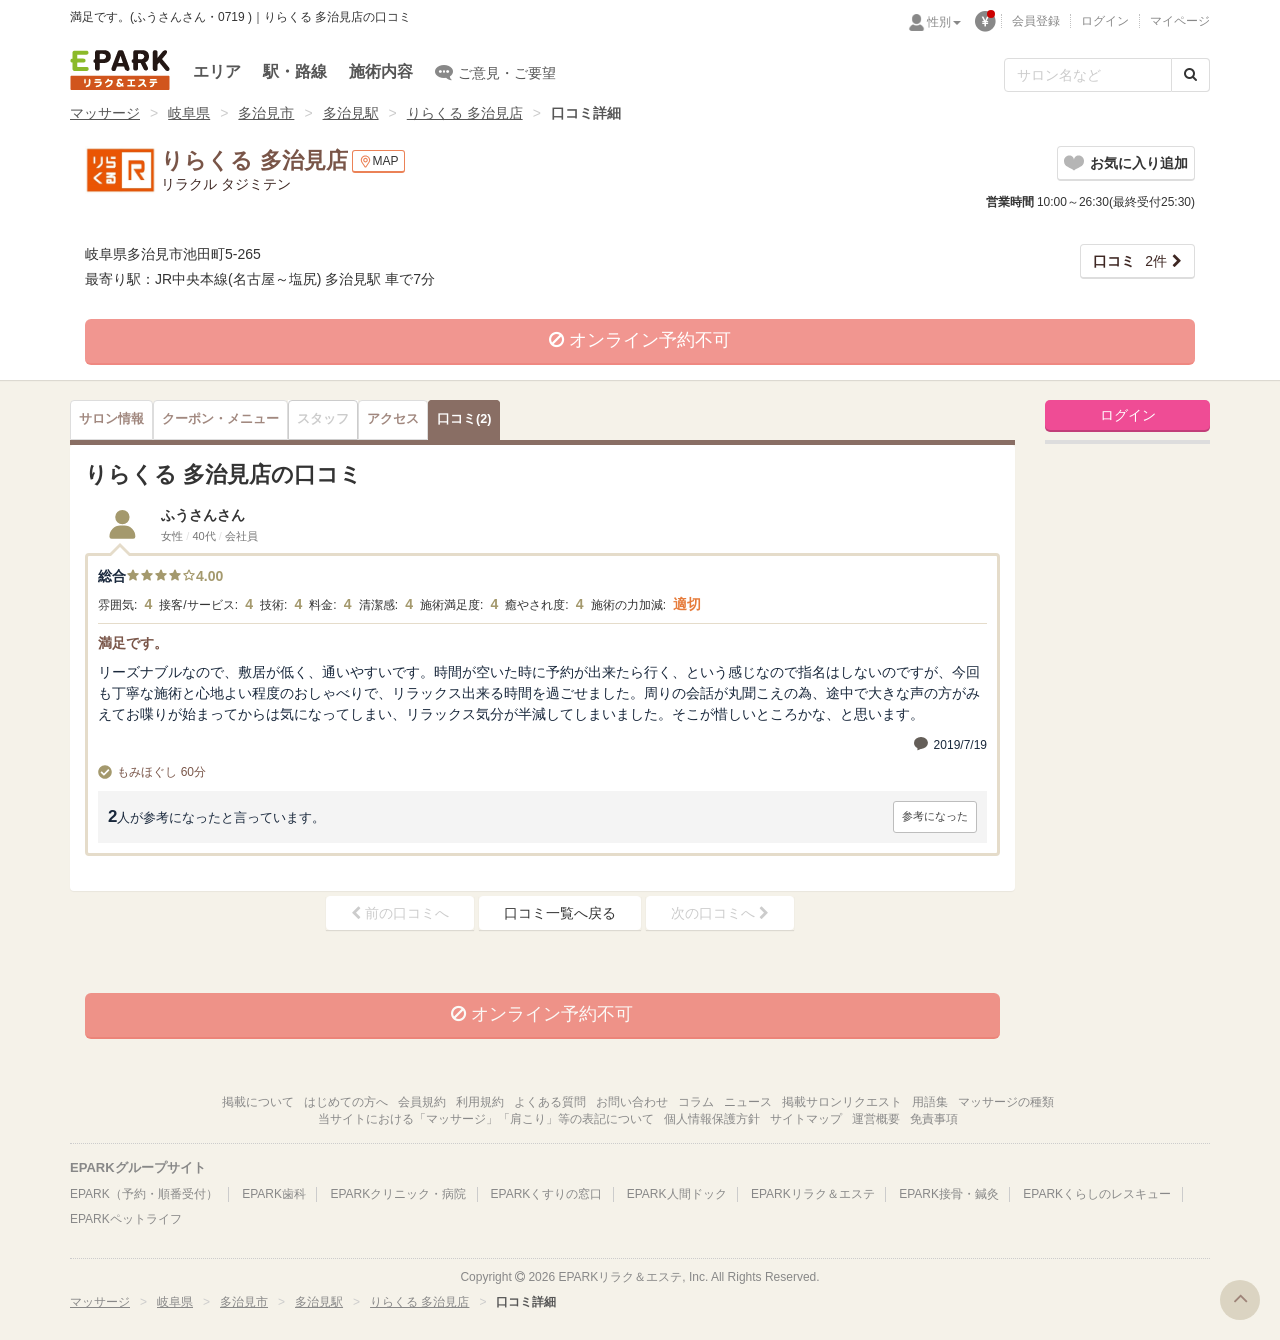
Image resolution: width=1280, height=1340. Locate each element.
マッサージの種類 (1006, 1102)
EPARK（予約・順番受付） (144, 1194)
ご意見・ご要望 (495, 72)
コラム (696, 1102)
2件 (1130, 261)
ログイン (1105, 21)
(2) (464, 419)
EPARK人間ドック (677, 1194)
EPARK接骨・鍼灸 (949, 1194)
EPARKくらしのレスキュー (1097, 1194)
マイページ (1180, 21)
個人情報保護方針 (712, 1119)
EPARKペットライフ (126, 1219)
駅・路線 (295, 71)
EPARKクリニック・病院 (398, 1194)
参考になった (935, 816)
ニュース (748, 1102)
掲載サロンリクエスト (842, 1102)
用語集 (930, 1102)
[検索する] (1190, 75)
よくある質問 (550, 1102)
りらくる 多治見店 (465, 113)
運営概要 (876, 1119)
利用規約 (480, 1102)
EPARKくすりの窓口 (547, 1194)
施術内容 (381, 71)
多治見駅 (351, 113)
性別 (944, 22)
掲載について (258, 1102)
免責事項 (934, 1119)
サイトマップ (806, 1119)
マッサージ (105, 113)
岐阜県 (189, 113)
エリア (217, 71)
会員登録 (1036, 21)
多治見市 (266, 113)
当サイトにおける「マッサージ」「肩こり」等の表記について (486, 1119)
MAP (378, 161)
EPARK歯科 (274, 1194)
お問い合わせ (632, 1102)
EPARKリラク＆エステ (120, 70)
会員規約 (422, 1102)
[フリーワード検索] (1088, 75)
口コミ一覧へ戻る (560, 913)
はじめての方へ (346, 1102)
